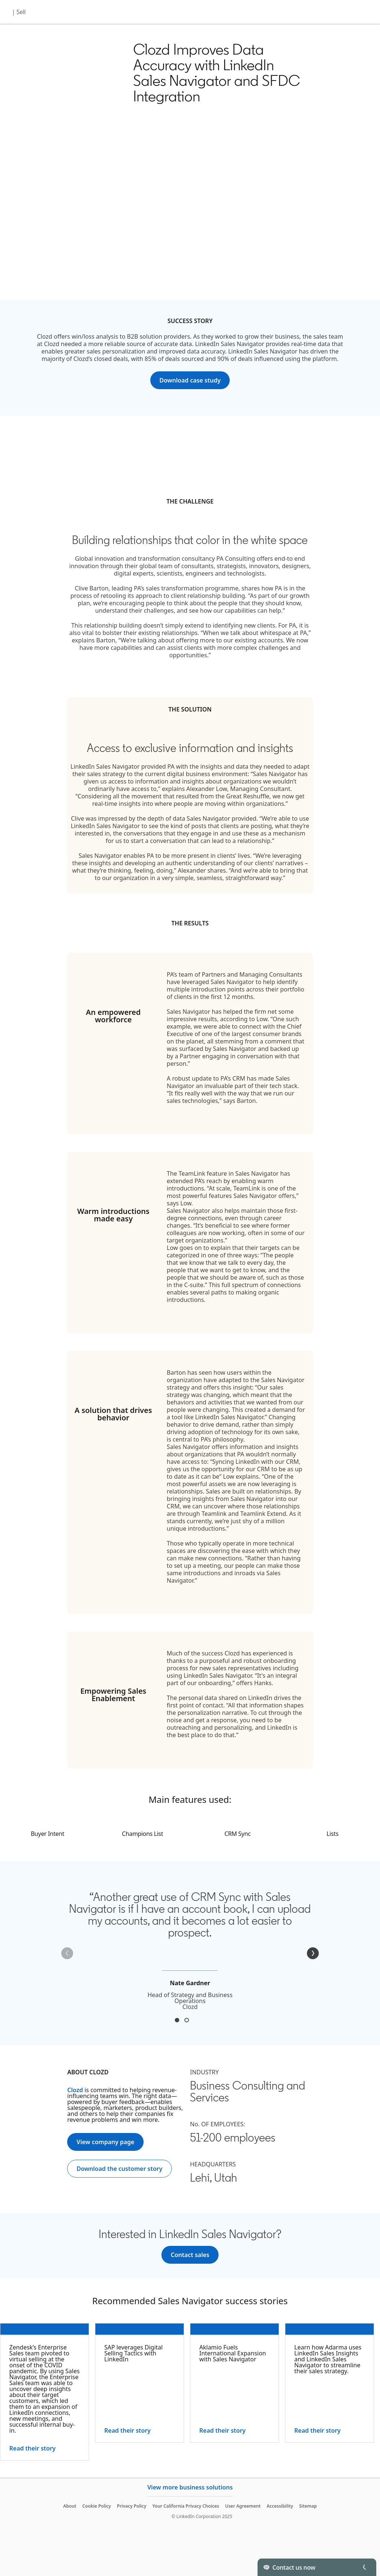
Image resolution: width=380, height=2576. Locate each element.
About (69, 2506)
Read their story (32, 2448)
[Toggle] (364, 2567)
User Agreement (243, 2506)
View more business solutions (190, 2487)
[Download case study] (190, 380)
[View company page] (105, 2142)
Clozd (75, 2090)
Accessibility (279, 2506)
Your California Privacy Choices (185, 2506)
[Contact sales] (190, 2255)
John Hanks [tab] (186, 2020)
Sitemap (308, 2506)
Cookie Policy (96, 2506)
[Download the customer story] (119, 2169)
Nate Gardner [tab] (177, 2020)
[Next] (313, 1953)
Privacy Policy (131, 2506)
